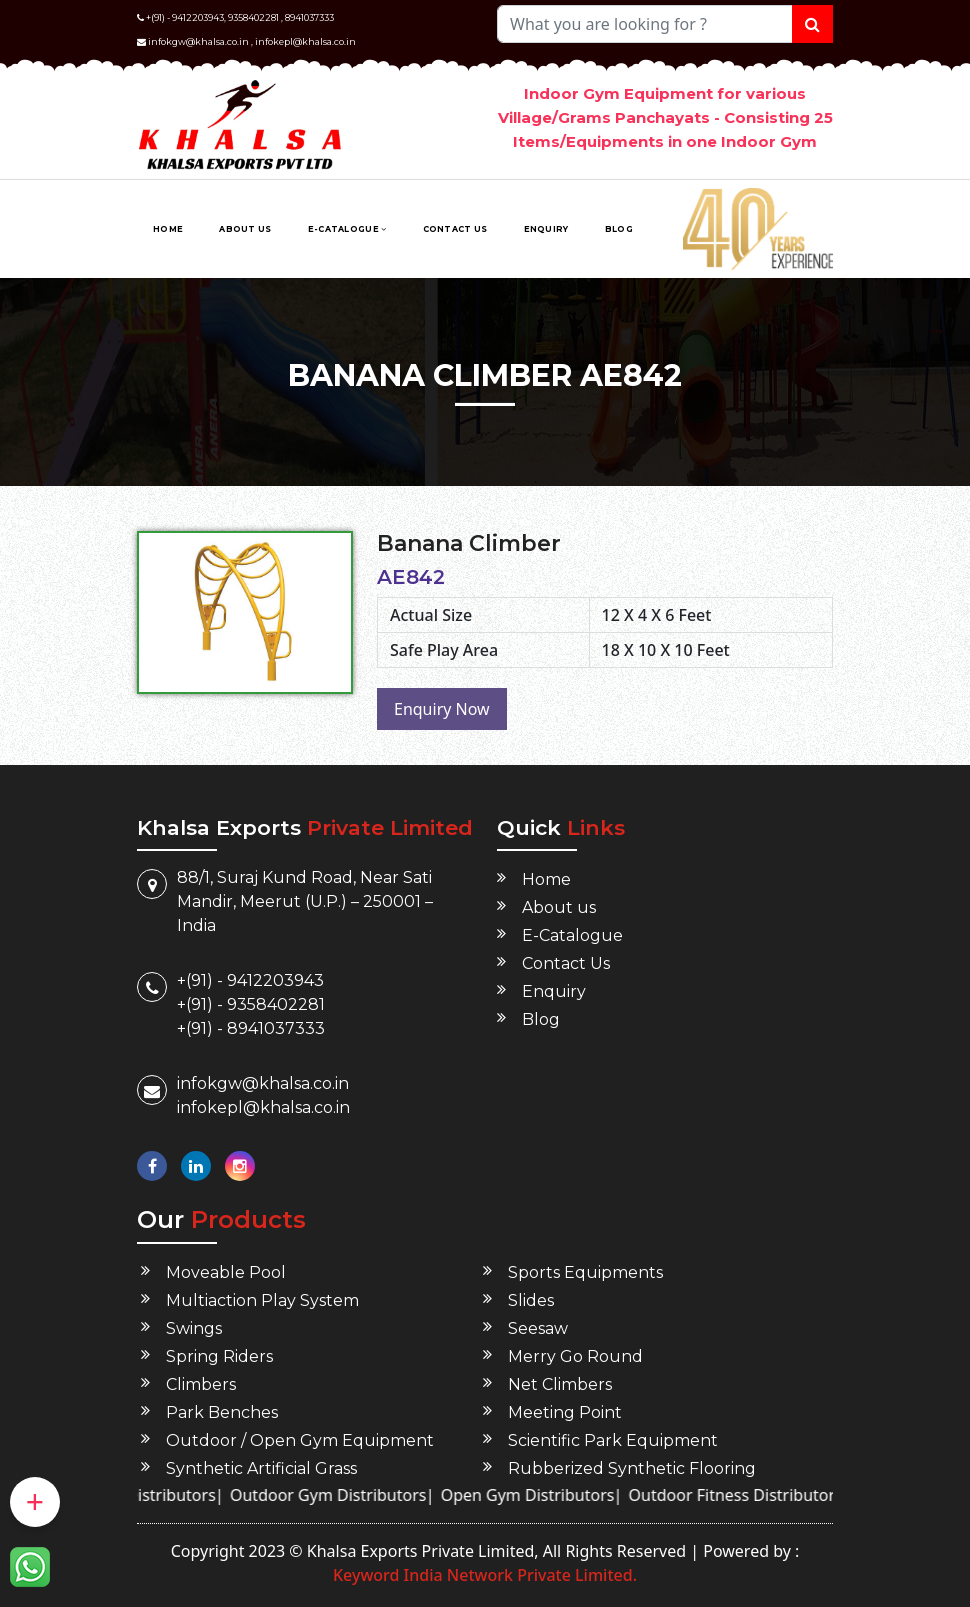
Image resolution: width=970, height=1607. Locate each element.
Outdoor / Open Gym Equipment (300, 1440)
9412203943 (198, 17)
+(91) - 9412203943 (250, 980)
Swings (194, 1328)
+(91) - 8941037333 (251, 1028)
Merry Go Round (575, 1356)
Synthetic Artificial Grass (261, 1468)
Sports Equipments (585, 1272)
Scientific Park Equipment (613, 1440)
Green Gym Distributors (149, 1495)
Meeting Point (565, 1412)
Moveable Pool (226, 1272)
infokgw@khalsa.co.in (198, 41)
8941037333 (309, 17)
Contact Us (455, 229)
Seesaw (538, 1328)
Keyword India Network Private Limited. (485, 1575)
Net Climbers (560, 1384)
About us (245, 229)
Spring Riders (219, 1356)
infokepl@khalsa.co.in (305, 41)
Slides (531, 1300)
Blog (619, 229)
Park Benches (222, 1412)
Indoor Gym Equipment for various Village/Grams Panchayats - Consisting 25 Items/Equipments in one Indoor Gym (665, 117)
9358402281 (253, 17)
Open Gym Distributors (550, 1495)
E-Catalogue (347, 229)
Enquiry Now (442, 709)
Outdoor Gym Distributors (350, 1495)
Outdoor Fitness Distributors (758, 1495)
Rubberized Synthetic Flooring (632, 1468)
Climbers (201, 1384)
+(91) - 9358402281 (251, 1004)
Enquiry (546, 229)
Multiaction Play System (262, 1300)
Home (168, 229)
